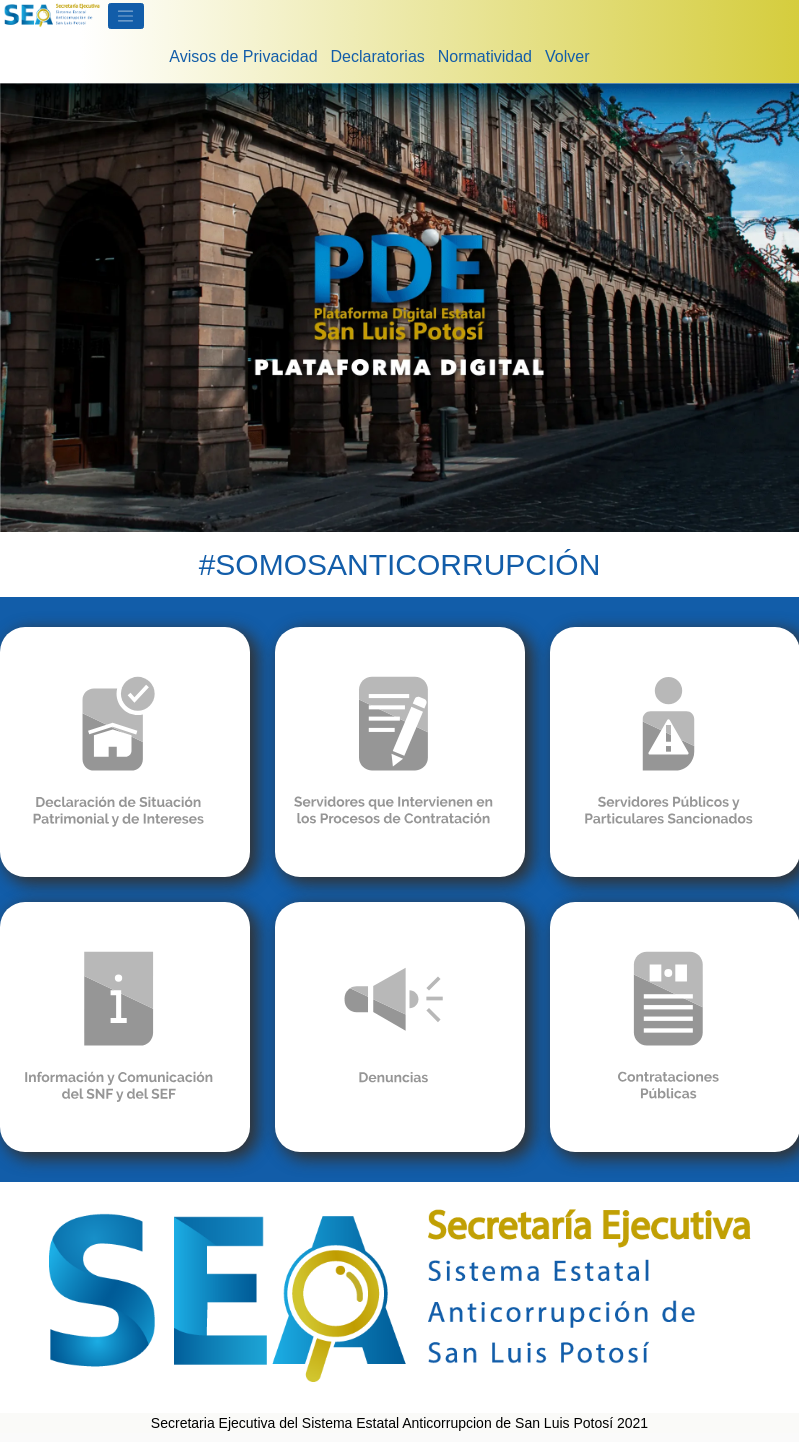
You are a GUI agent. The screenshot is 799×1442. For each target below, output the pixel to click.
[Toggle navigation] (126, 16)
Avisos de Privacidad (243, 56)
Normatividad (485, 56)
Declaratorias (378, 56)
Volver (567, 56)
